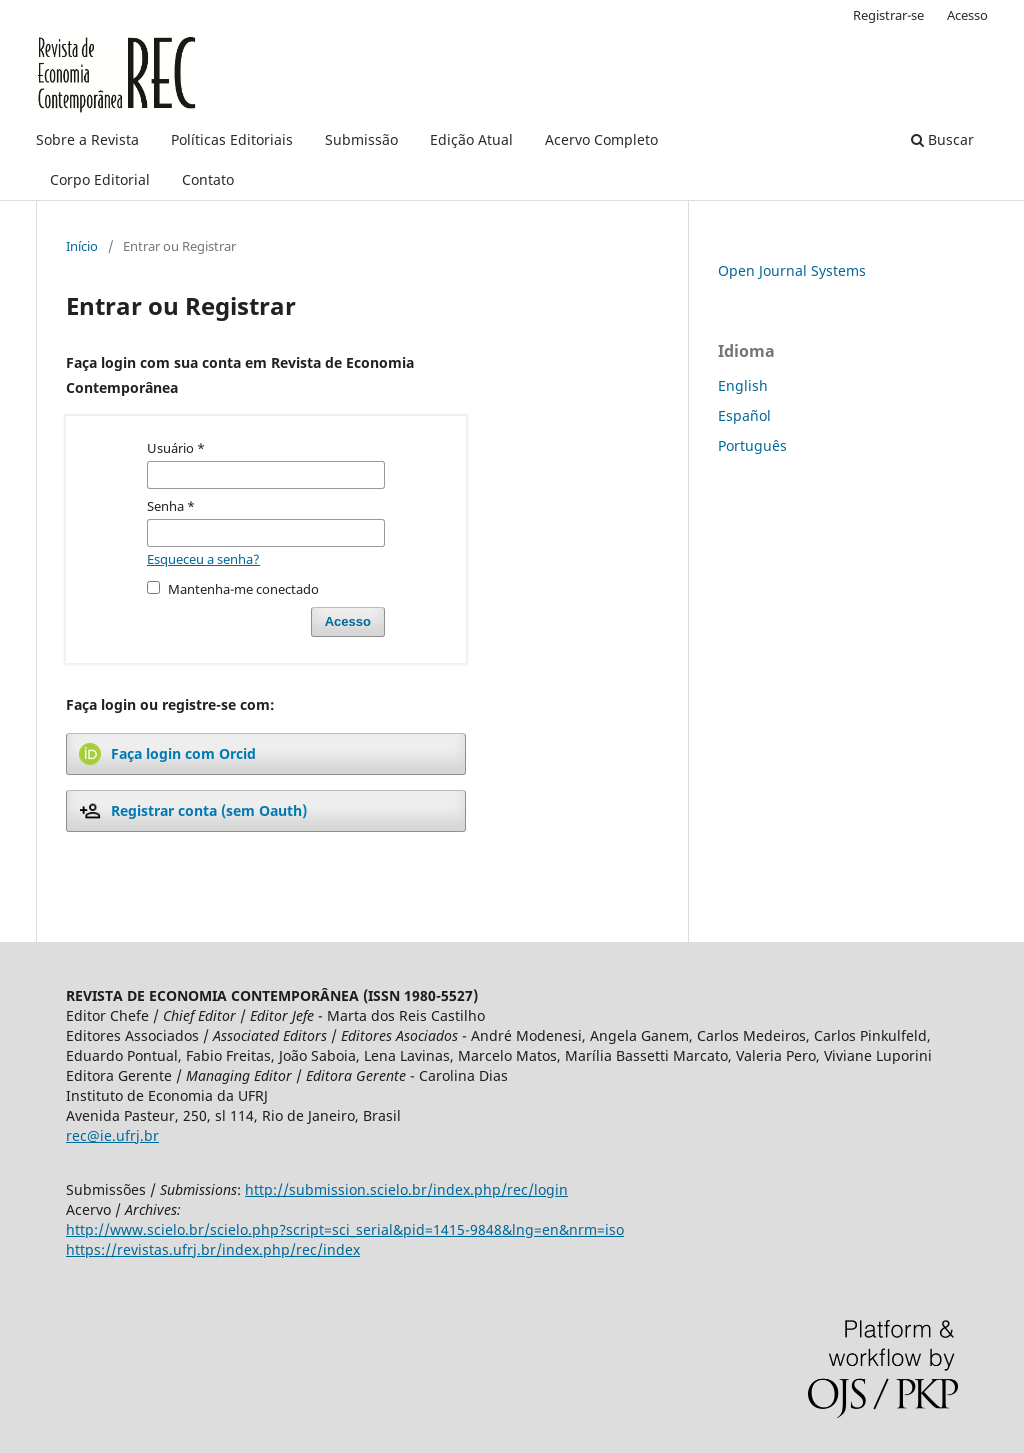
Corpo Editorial (100, 179)
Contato (208, 179)
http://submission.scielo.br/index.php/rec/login (406, 1189)
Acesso (967, 15)
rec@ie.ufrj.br (112, 1135)
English (743, 385)
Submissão (361, 139)
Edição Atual (471, 139)
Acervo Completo (601, 139)
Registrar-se (888, 15)
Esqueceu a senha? (203, 559)
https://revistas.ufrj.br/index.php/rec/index (213, 1249)
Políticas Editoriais (232, 139)
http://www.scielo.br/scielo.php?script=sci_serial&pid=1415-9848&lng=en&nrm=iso (345, 1229)
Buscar (942, 139)
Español (744, 415)
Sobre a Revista (87, 139)
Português (752, 445)
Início (82, 246)
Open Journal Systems (792, 270)
